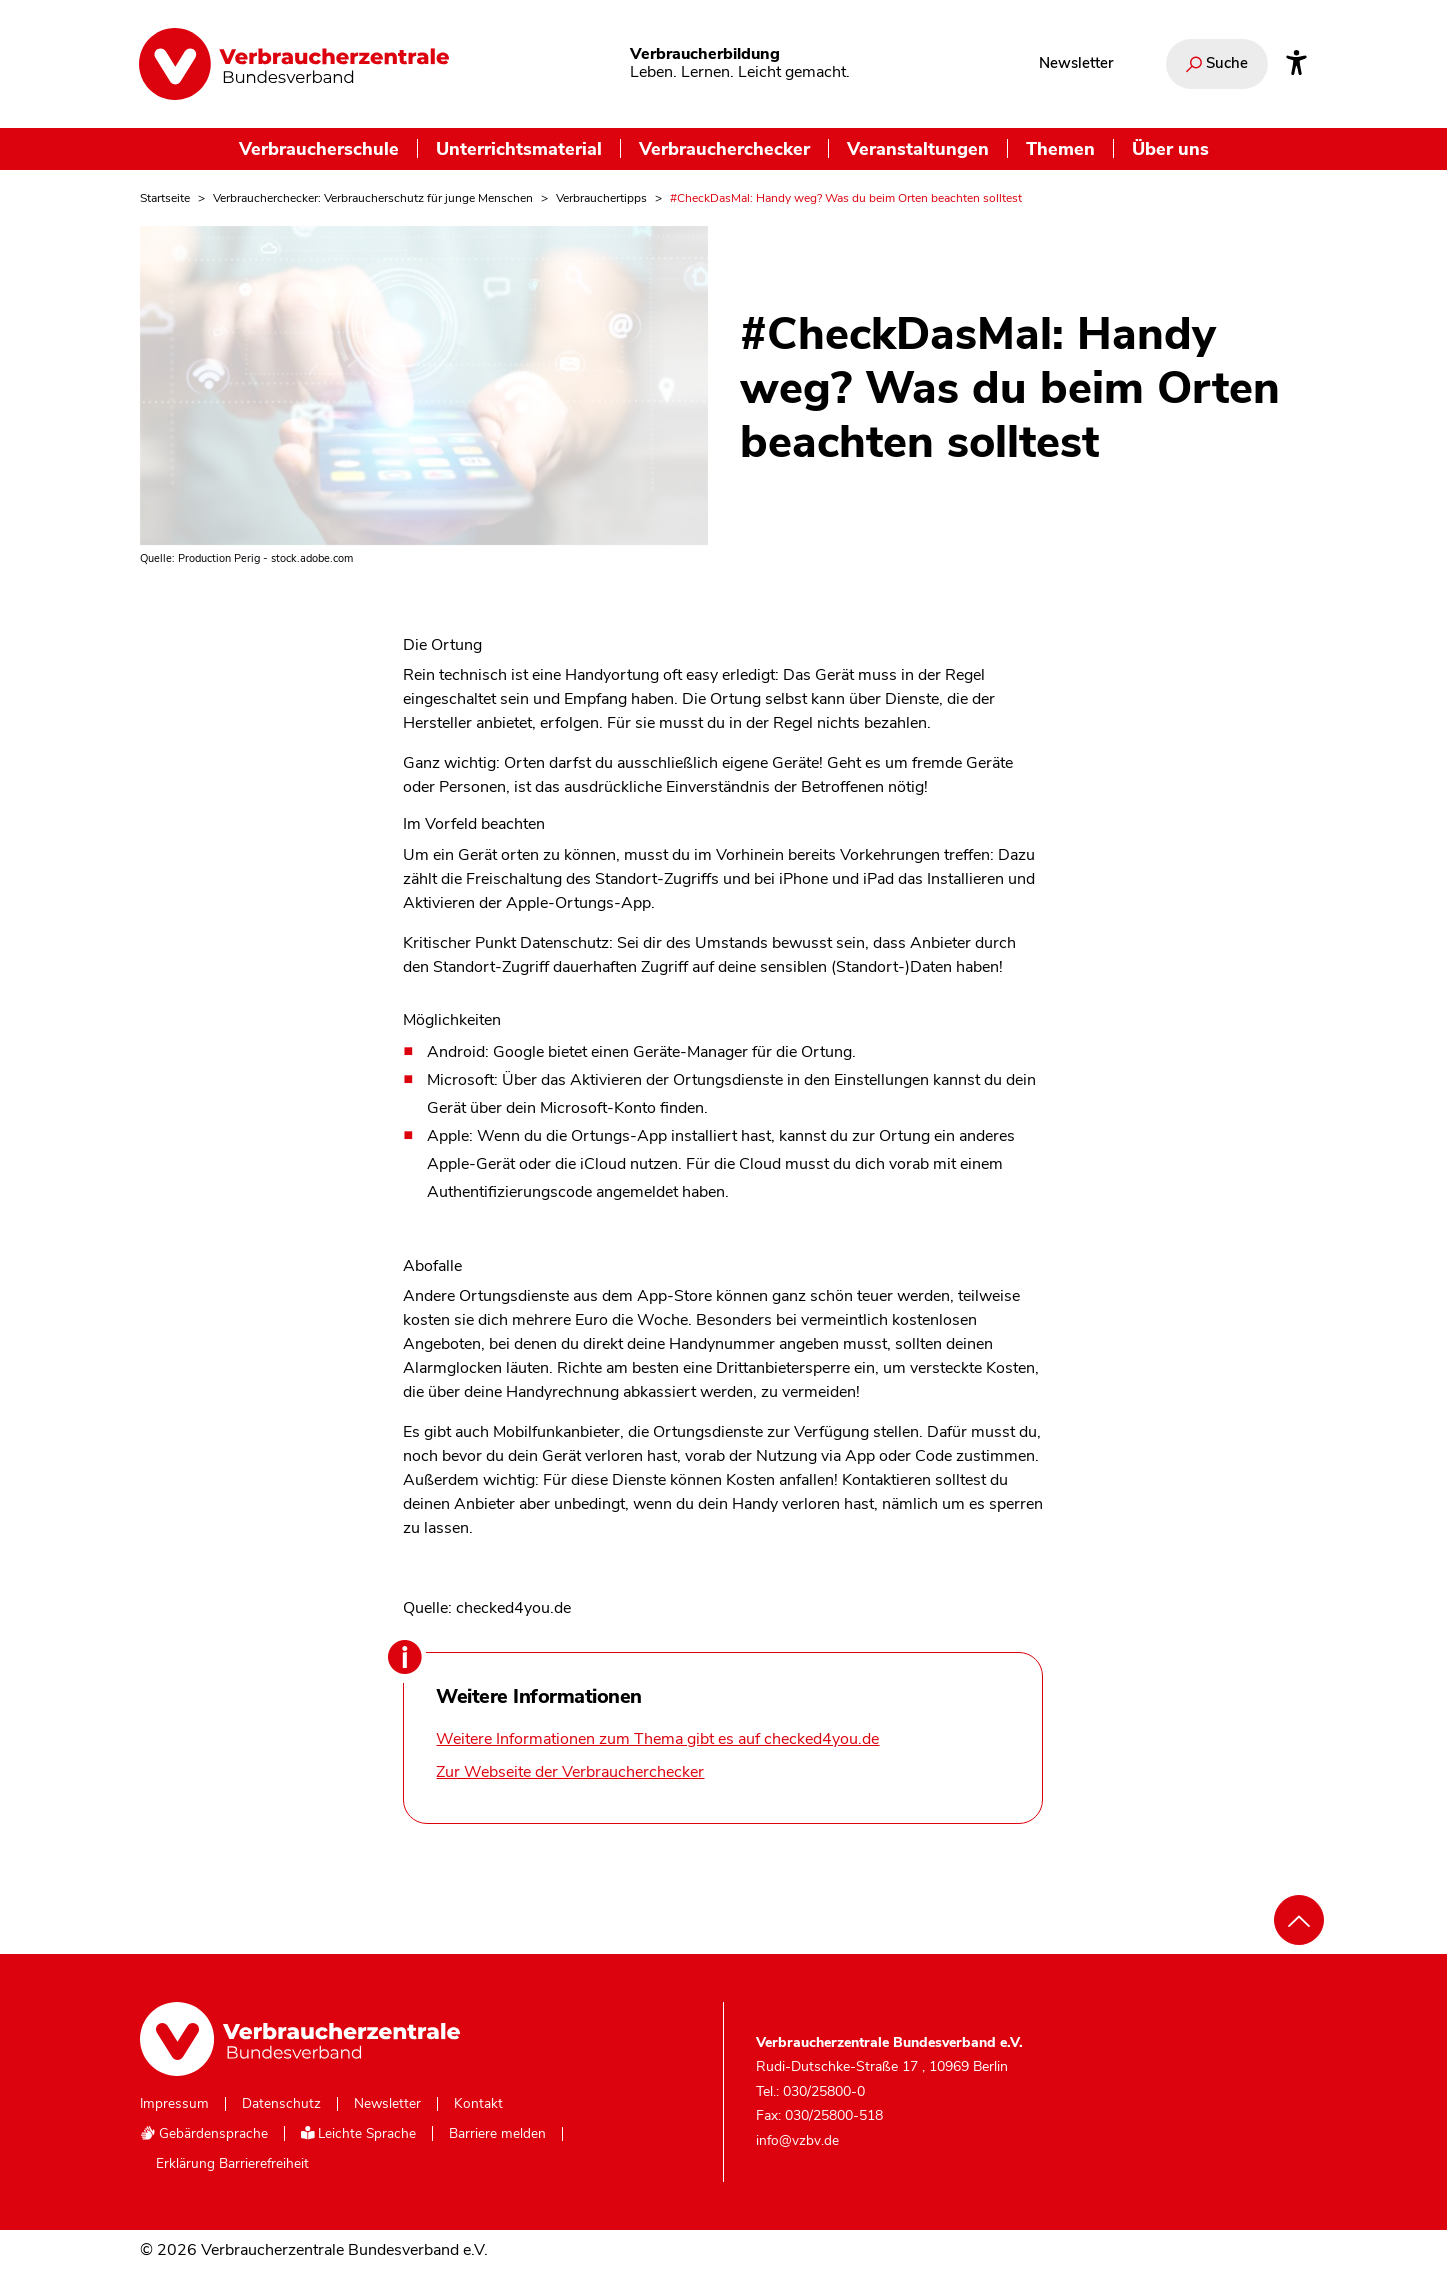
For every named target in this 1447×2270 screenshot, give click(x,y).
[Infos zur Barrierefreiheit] (1296, 64)
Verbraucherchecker (724, 148)
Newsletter (1076, 63)
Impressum (174, 2104)
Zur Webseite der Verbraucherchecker (570, 1772)
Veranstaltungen (918, 148)
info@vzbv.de (797, 2140)
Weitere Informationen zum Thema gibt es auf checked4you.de (657, 1739)
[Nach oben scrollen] (1299, 1920)
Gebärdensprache (204, 2133)
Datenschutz (281, 2104)
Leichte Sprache (359, 2133)
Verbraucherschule (319, 148)
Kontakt (478, 2104)
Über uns (1170, 148)
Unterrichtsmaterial (519, 148)
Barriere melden (497, 2134)
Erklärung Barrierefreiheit (232, 2164)
